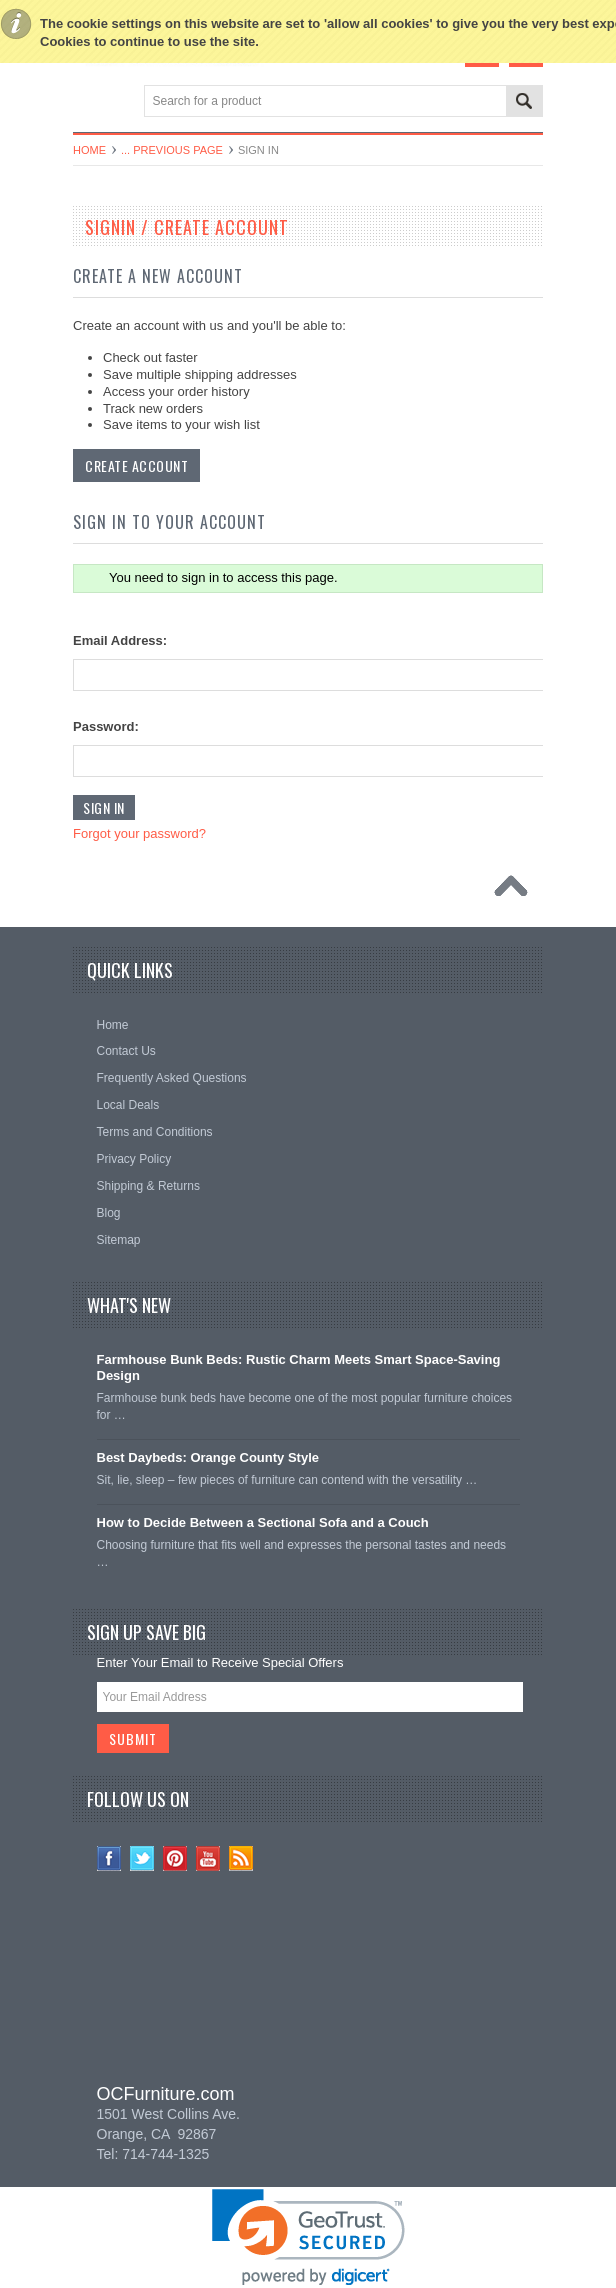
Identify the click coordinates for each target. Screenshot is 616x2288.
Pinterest (175, 1858)
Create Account (136, 465)
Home (89, 150)
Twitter (142, 1858)
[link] (308, 1990)
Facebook (109, 1858)
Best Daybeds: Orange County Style (208, 1457)
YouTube (208, 1858)
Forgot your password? (139, 833)
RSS (241, 1858)
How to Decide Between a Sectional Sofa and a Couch (263, 1522)
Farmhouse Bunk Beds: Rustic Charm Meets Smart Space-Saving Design (299, 1368)
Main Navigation (90, 102)
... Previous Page (172, 150)
